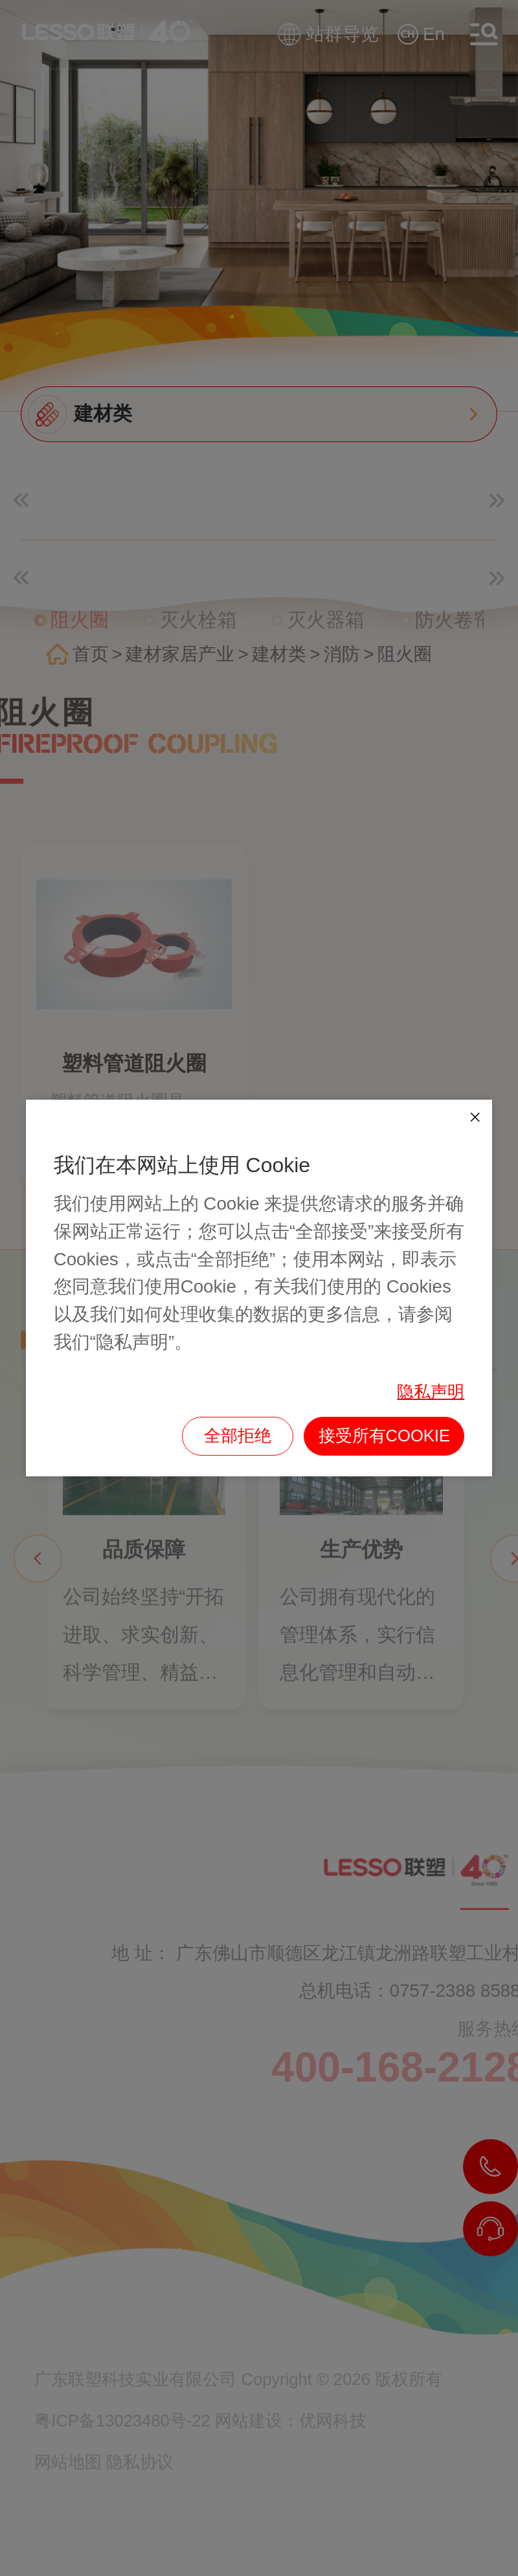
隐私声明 (430, 1391)
